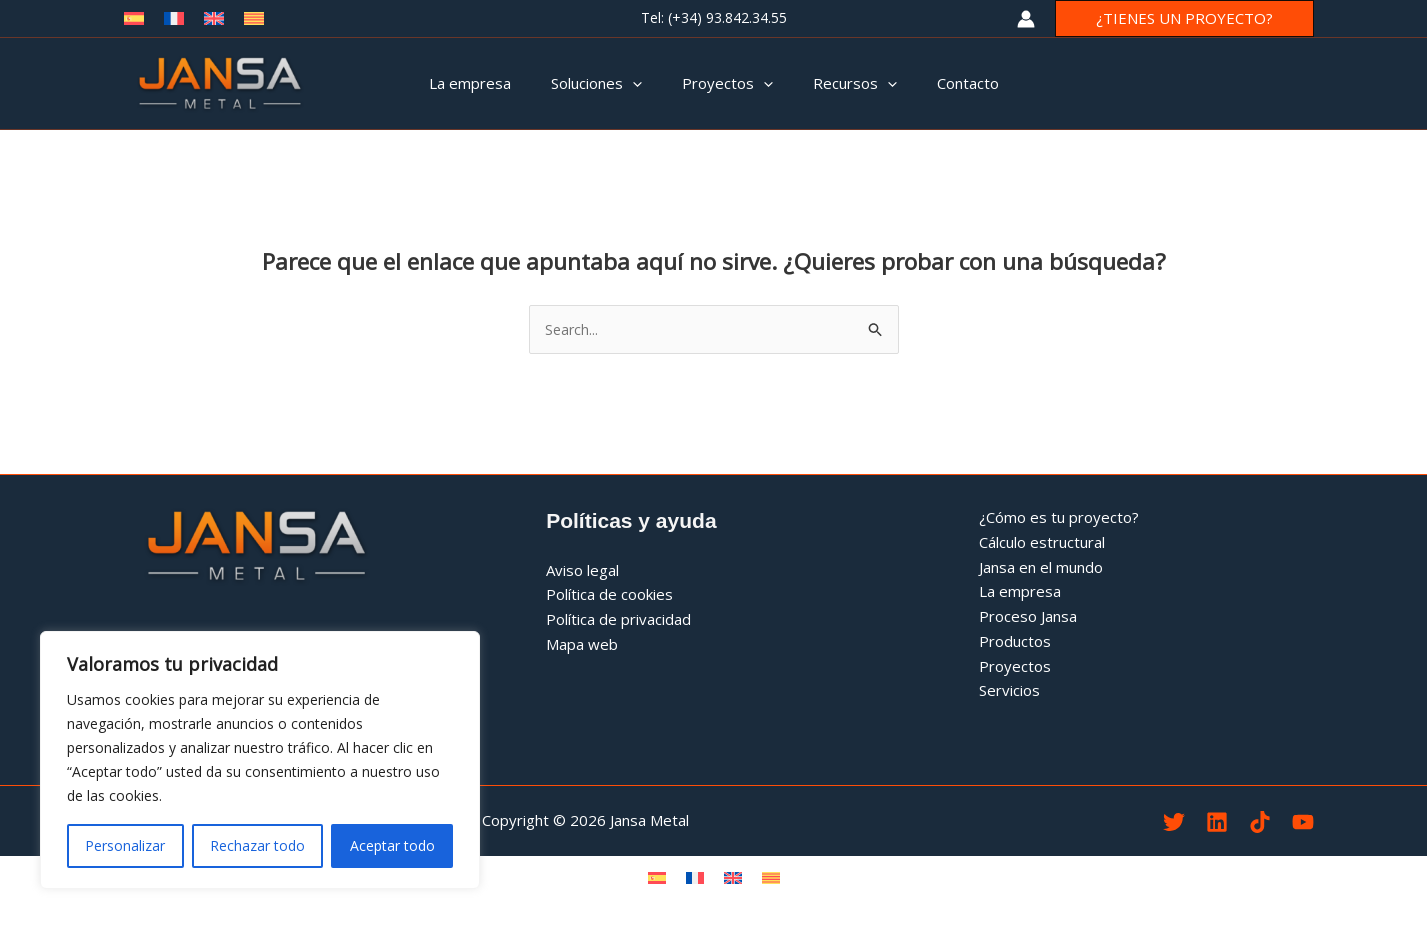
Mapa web (582, 645)
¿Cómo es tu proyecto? (1059, 518)
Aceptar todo (392, 845)
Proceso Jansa (1028, 617)
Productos (1015, 642)
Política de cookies (609, 596)
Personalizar (125, 845)
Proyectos (1015, 667)
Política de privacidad (618, 620)
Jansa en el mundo (1041, 568)
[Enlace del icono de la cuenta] (1026, 19)
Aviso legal (582, 571)
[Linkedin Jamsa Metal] (1217, 823)
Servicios (1009, 692)
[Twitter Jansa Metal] (1174, 823)
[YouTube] (1303, 823)
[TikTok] (1260, 823)
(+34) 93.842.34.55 (727, 17)
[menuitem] (657, 878)
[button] (1184, 18)
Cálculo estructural (1042, 543)
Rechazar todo (257, 845)
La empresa (1020, 593)
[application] (642, 83)
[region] (260, 760)
